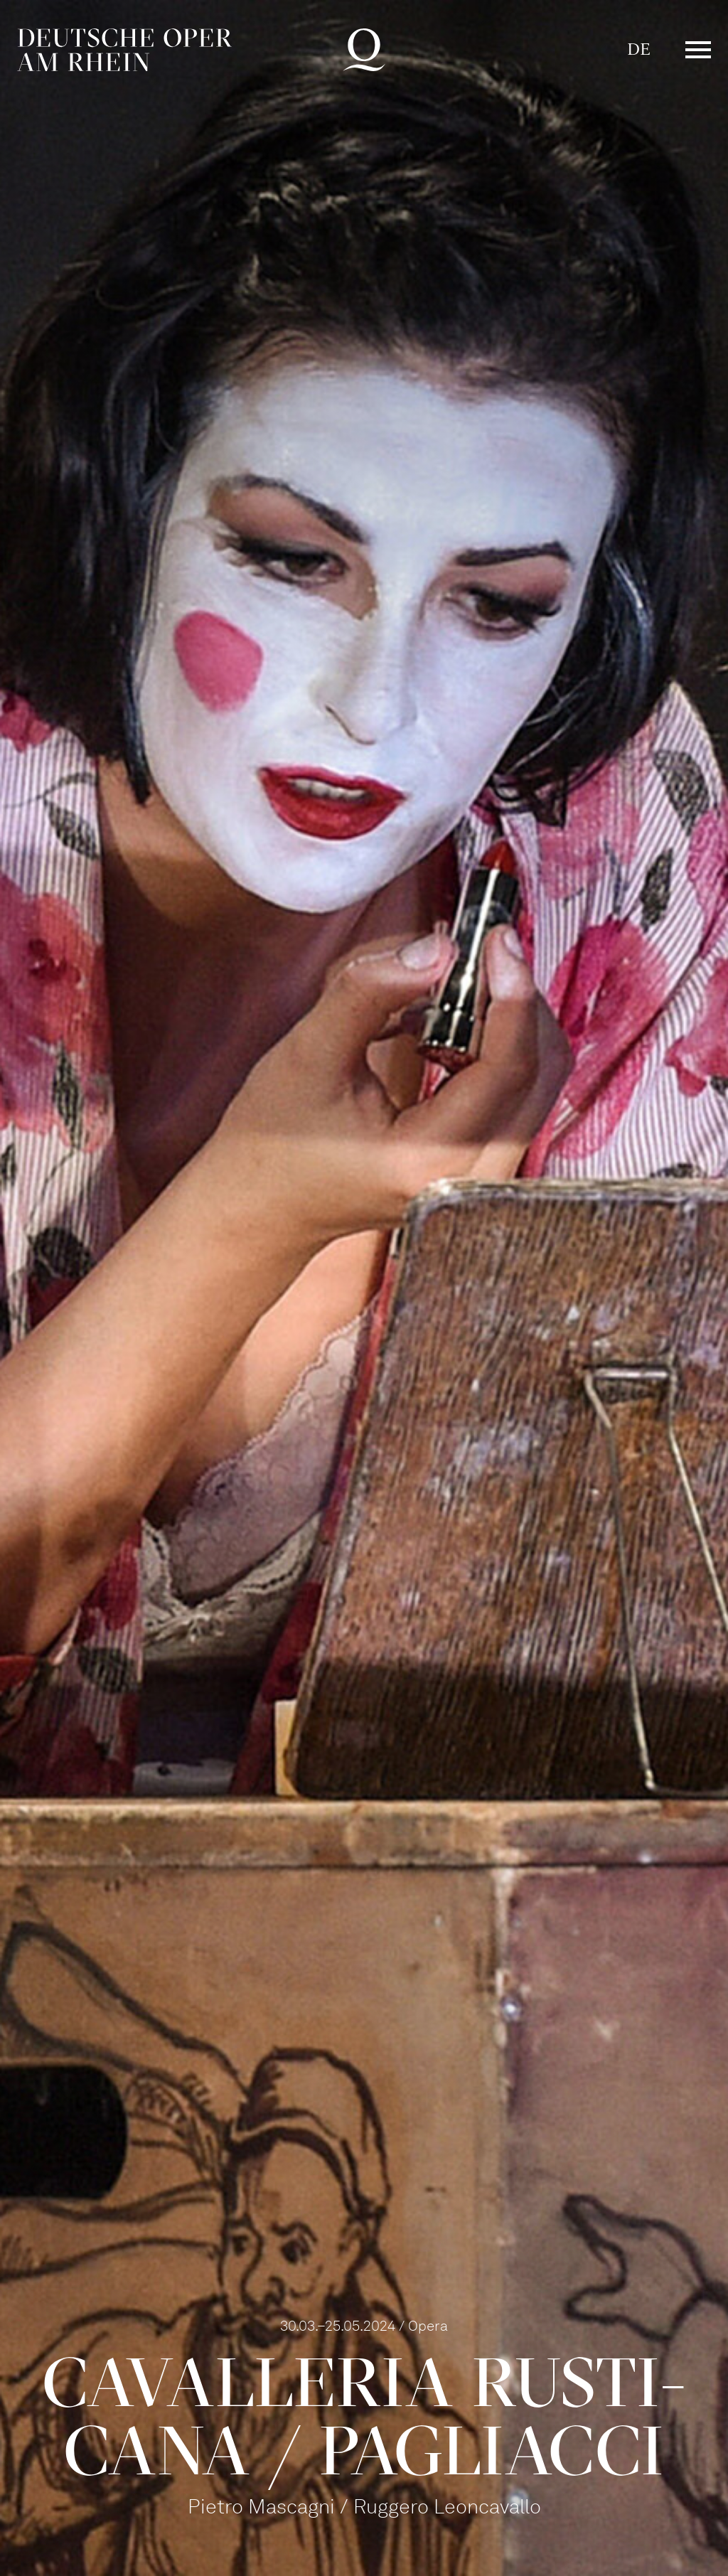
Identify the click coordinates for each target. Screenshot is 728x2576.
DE (639, 49)
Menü (698, 49)
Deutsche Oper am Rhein (124, 49)
